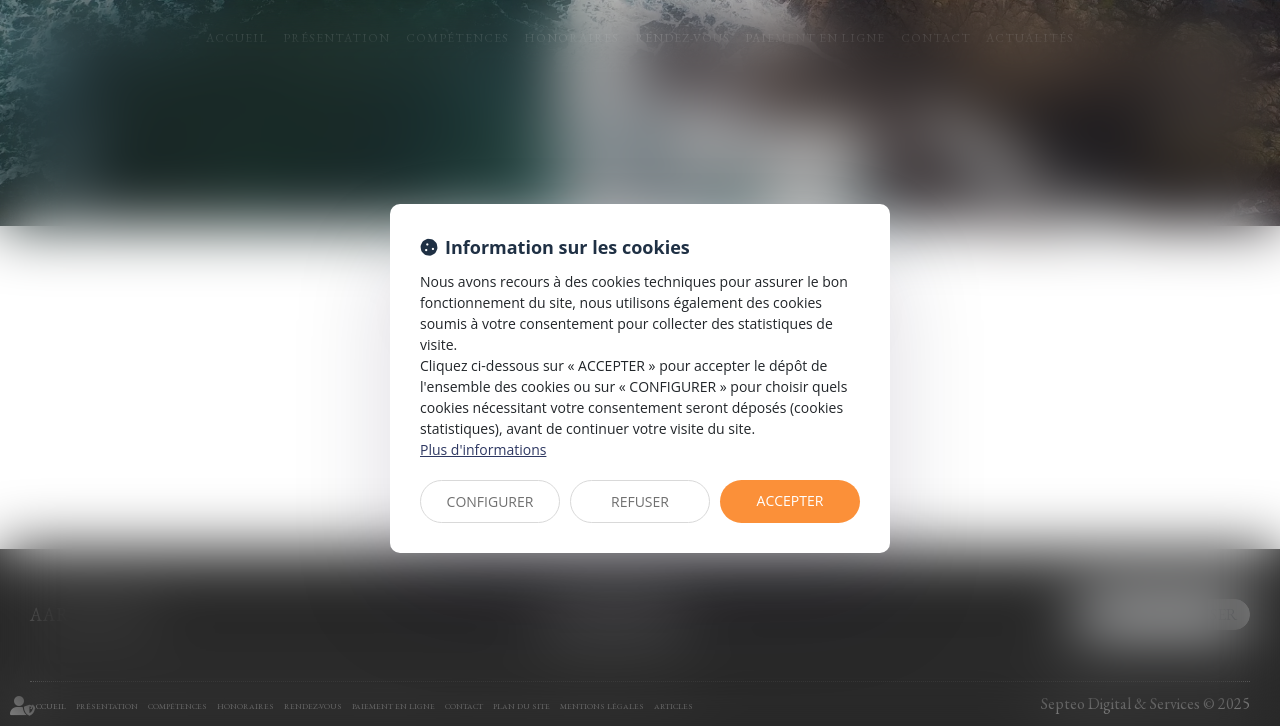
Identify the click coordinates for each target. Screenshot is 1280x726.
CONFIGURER (490, 501)
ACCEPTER (790, 500)
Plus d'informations (483, 449)
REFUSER (640, 501)
